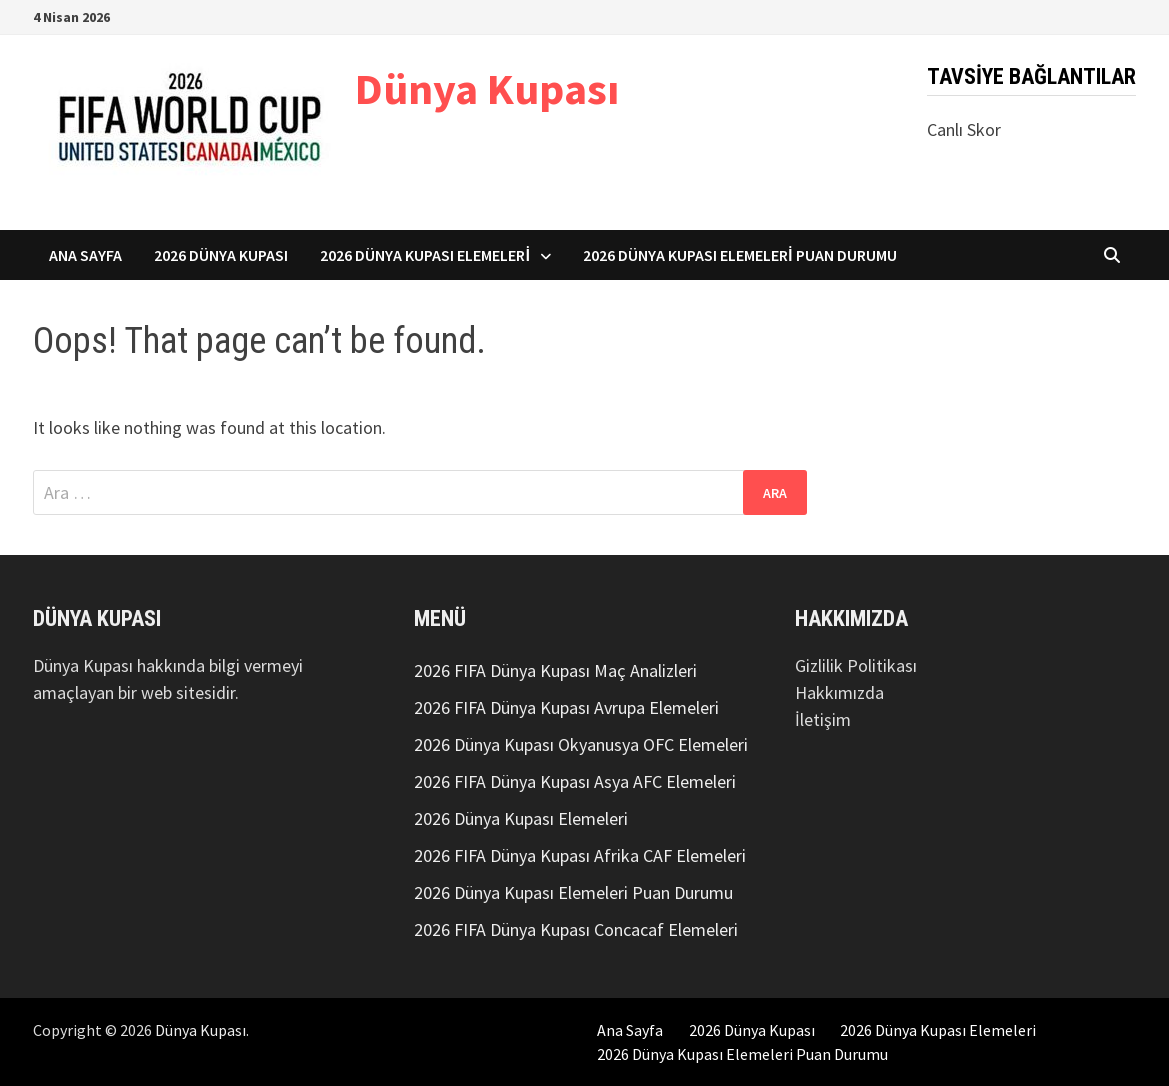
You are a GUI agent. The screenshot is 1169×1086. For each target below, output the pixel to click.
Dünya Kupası (487, 88)
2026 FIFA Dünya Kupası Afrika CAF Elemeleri (580, 855)
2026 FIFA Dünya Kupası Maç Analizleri (555, 670)
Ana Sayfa (85, 255)
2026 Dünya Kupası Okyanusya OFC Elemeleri (581, 744)
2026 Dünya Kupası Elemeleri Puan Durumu (740, 255)
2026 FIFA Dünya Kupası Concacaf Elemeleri (576, 929)
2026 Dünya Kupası (221, 255)
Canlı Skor (964, 129)
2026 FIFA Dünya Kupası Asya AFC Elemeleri (575, 781)
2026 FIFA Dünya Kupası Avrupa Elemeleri (566, 707)
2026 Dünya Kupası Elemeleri (425, 255)
